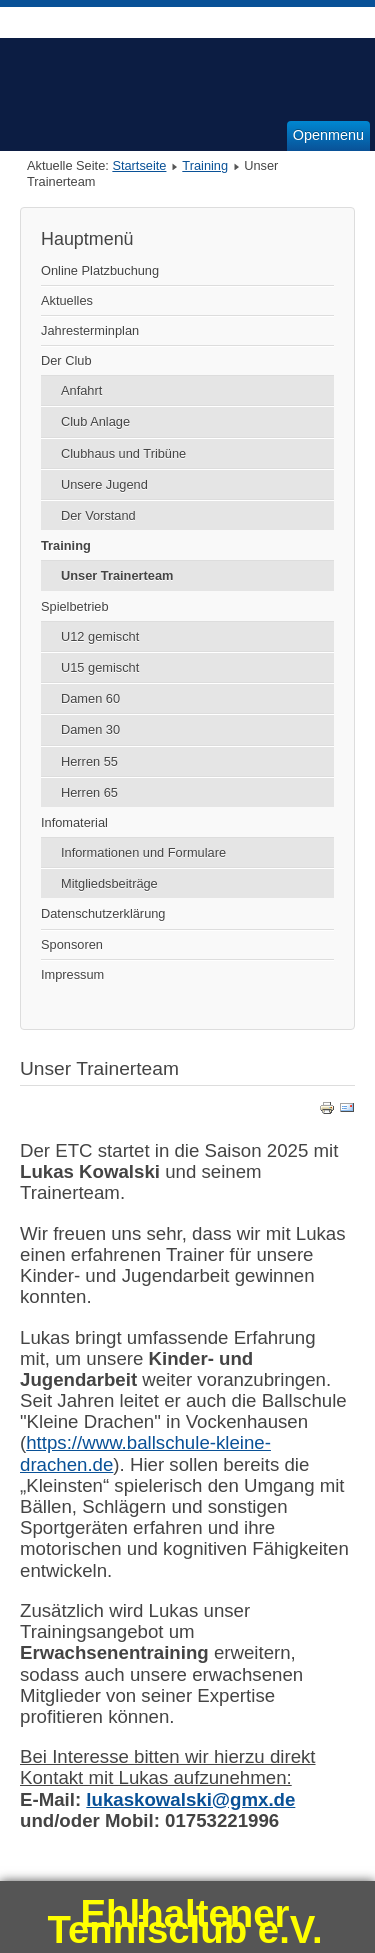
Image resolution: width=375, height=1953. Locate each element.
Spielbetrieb (75, 606)
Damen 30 (90, 729)
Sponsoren (72, 944)
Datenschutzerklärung (103, 913)
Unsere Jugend (104, 484)
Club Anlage (95, 421)
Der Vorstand (98, 515)
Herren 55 (89, 761)
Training (205, 165)
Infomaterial (74, 822)
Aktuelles (67, 300)
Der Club (66, 360)
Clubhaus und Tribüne (123, 453)
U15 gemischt (100, 667)
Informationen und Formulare (143, 852)
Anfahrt (81, 390)
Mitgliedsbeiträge (109, 883)
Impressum (72, 974)
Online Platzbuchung (100, 270)
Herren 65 (89, 792)
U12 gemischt (100, 636)
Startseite (139, 165)
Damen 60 (90, 698)
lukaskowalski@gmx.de (190, 1799)
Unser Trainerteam (117, 575)
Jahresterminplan (90, 330)
